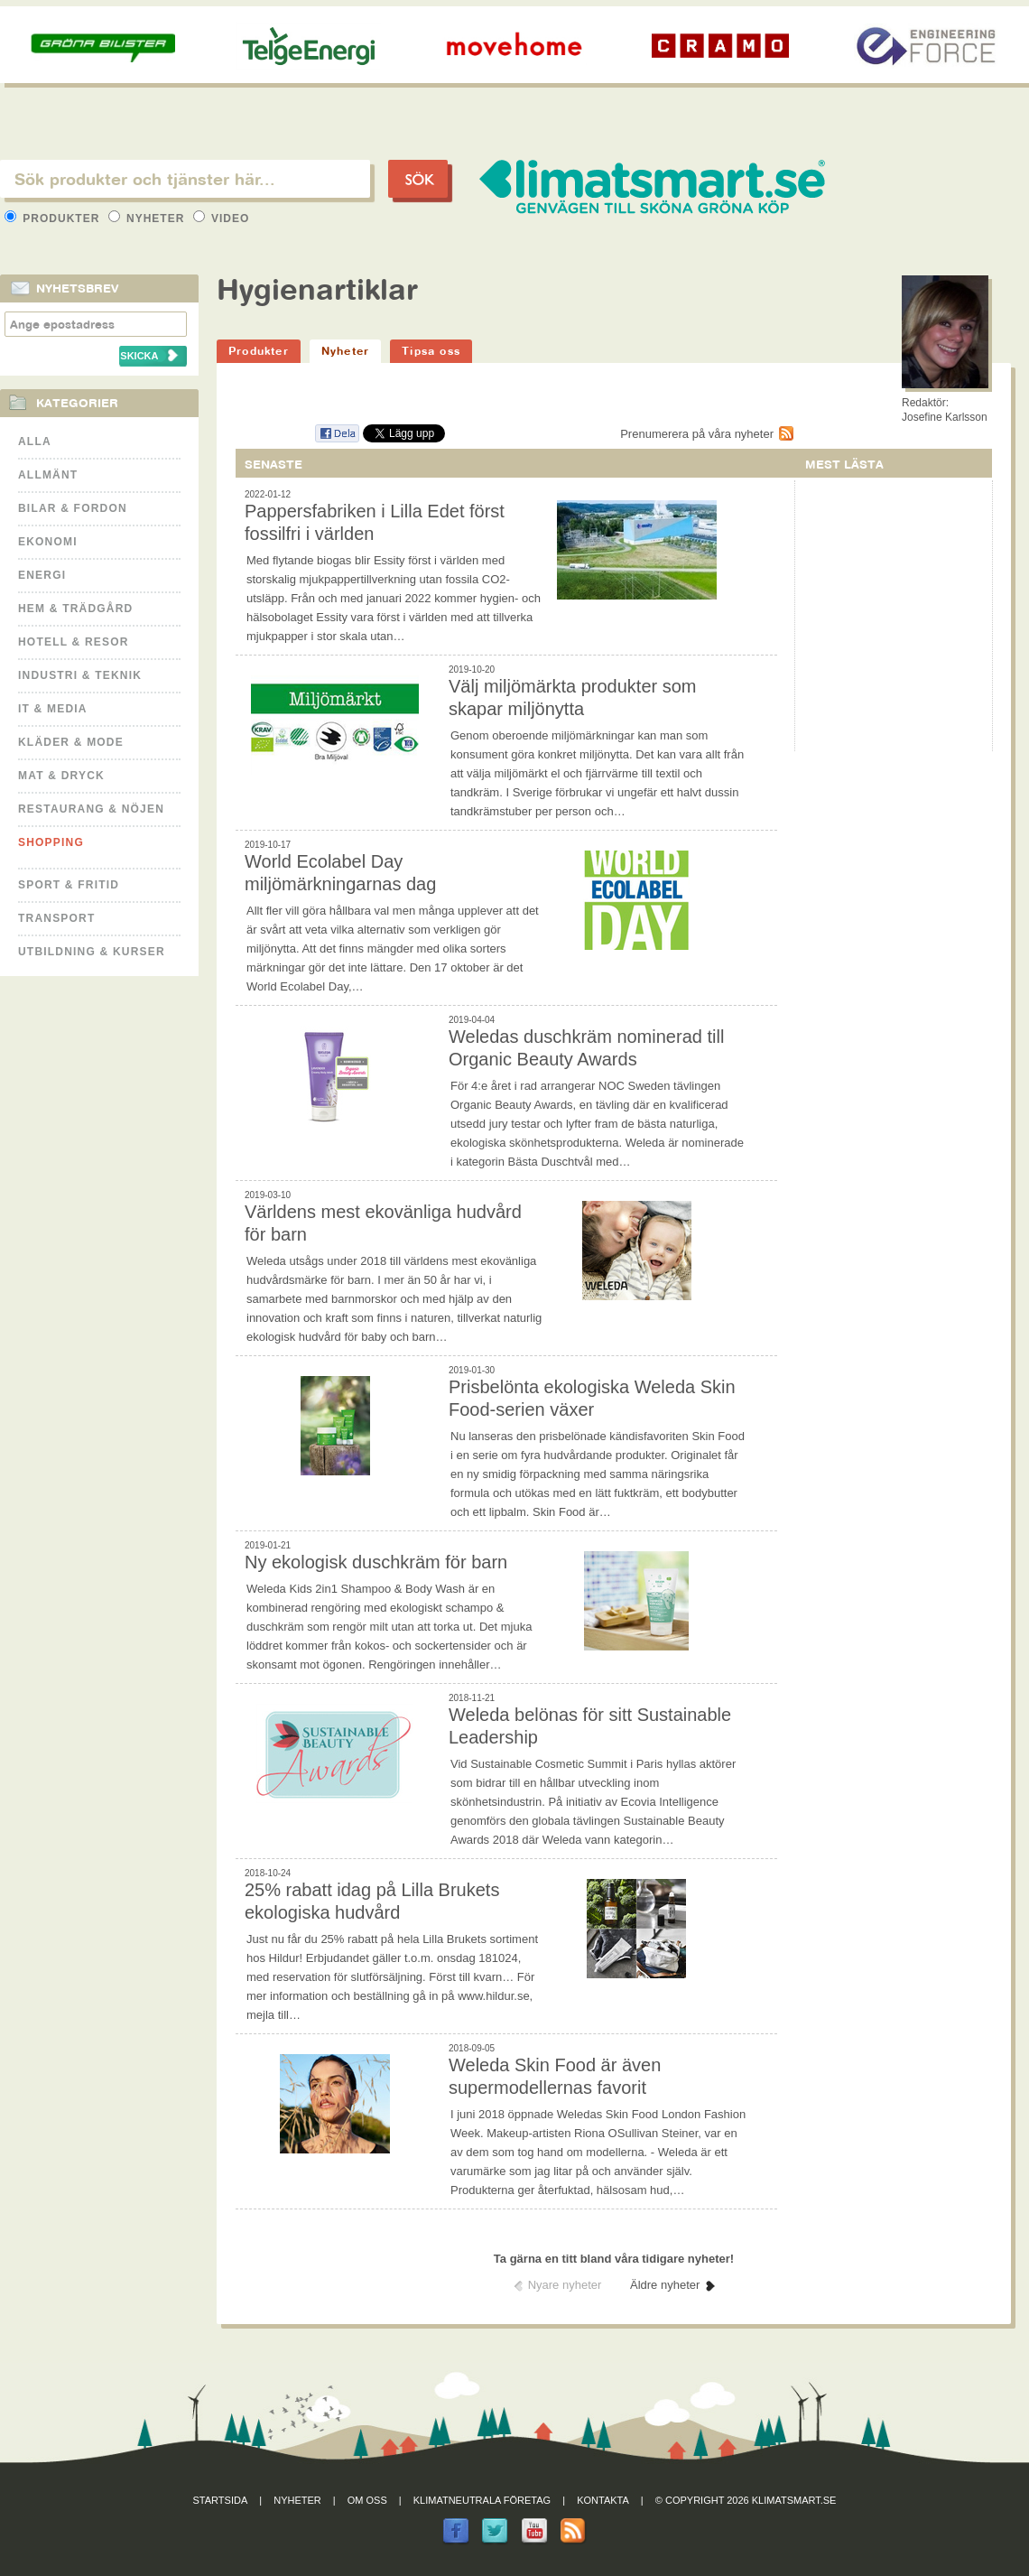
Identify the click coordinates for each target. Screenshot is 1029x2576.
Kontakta (603, 2500)
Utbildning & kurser (91, 951)
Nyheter (148, 218)
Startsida (220, 2500)
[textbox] (185, 179)
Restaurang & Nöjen (91, 809)
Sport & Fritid (68, 885)
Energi (42, 575)
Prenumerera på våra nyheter (697, 434)
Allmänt (48, 475)
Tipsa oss (431, 351)
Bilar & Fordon (72, 508)
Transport (56, 918)
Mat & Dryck (61, 775)
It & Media (53, 708)
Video (221, 218)
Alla (34, 441)
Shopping (51, 842)
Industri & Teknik (80, 675)
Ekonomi (48, 541)
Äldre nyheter (665, 2285)
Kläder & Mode (71, 742)
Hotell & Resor (73, 642)
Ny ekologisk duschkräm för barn (376, 1562)
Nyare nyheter (565, 2285)
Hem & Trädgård (75, 608)
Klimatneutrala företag (482, 2500)
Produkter (54, 218)
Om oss (367, 2500)
